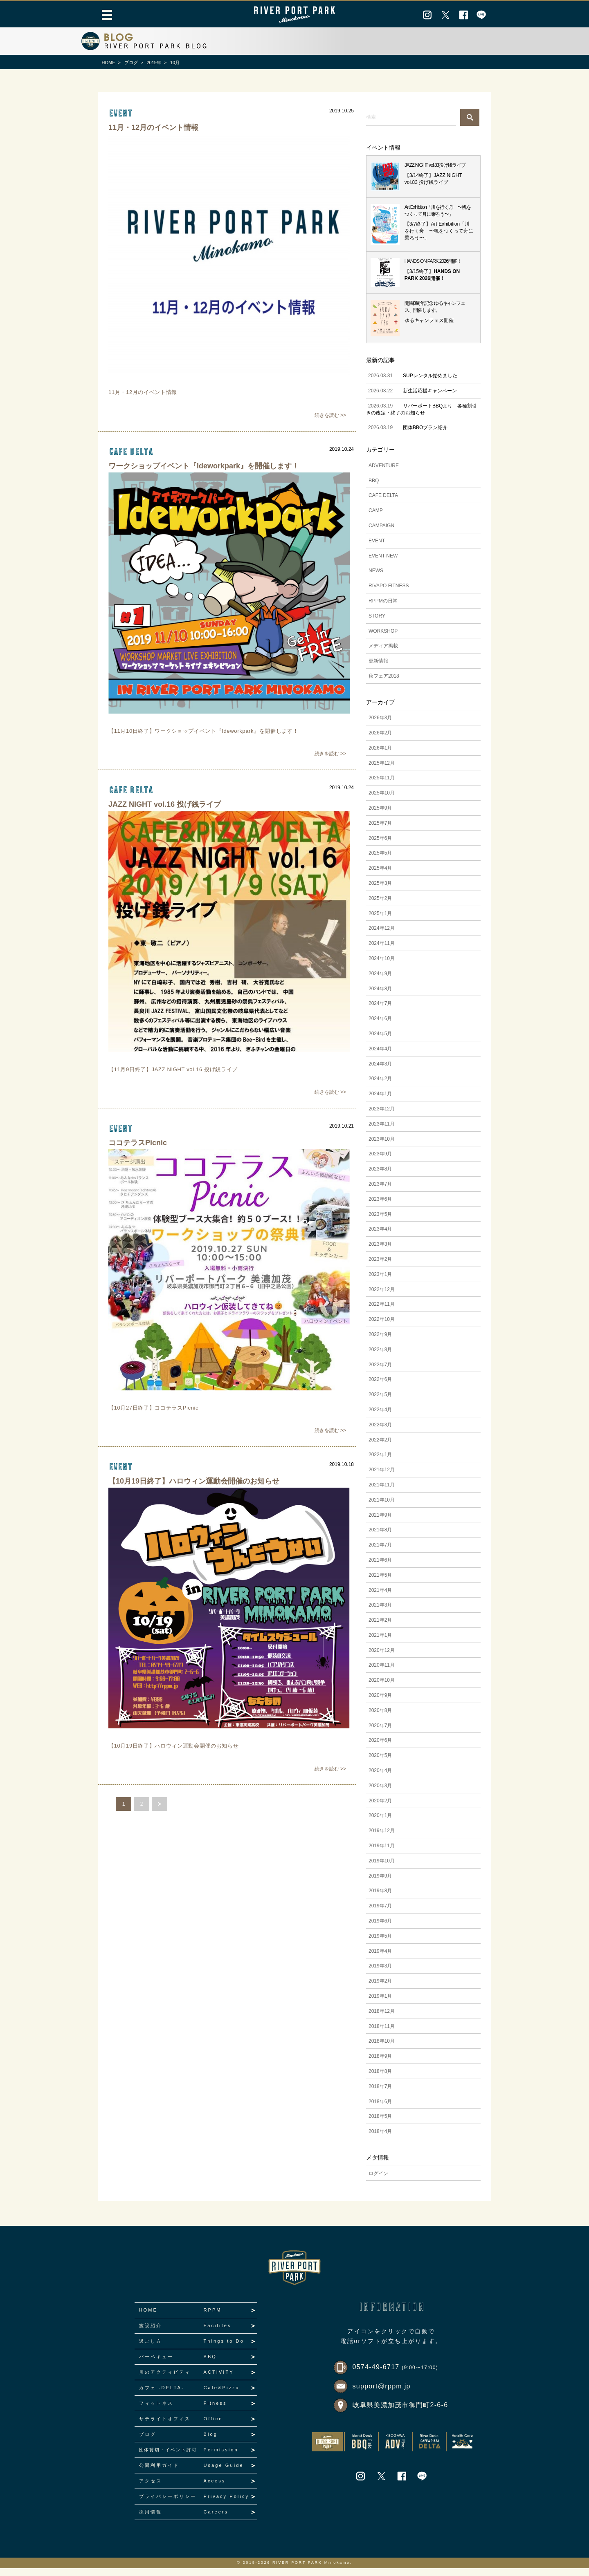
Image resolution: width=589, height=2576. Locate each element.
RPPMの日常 (383, 609)
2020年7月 (380, 1733)
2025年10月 (382, 801)
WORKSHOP (383, 639)
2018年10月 (382, 2049)
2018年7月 (380, 2094)
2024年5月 (380, 1042)
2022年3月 (380, 1432)
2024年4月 (380, 1057)
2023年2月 (380, 1267)
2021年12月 (382, 1478)
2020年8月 (380, 1718)
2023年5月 (380, 1222)
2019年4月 (380, 1959)
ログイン (378, 2181)
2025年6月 (380, 846)
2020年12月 (382, 1658)
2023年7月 (380, 1192)
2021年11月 (382, 1493)
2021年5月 (380, 1583)
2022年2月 (380, 1447)
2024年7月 (380, 1011)
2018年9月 (380, 2064)
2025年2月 (380, 906)
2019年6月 (380, 1929)
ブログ (131, 62)
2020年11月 (382, 1673)
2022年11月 (382, 1312)
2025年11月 (382, 786)
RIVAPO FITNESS (389, 594)
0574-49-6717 (395, 2375)
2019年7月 (380, 1914)
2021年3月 (380, 1613)
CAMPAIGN (381, 534)
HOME (108, 62)
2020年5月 (380, 1763)
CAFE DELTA (130, 454)
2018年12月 (382, 2019)
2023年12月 (382, 1117)
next (159, 1819)
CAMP (376, 518)
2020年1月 (380, 1823)
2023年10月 (382, 1147)
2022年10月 (382, 1327)
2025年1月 (380, 921)
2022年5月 (380, 1402)
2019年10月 (382, 1869)
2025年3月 (380, 891)
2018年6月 (380, 2109)
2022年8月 (380, 1357)
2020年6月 (380, 1748)
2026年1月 (380, 756)
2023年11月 (382, 1132)
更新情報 (378, 669)
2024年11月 (382, 951)
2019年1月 (380, 2004)
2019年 (154, 62)
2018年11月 (382, 2034)
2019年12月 (382, 1839)
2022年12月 (382, 1297)
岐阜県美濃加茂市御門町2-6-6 (400, 2413)
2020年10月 (382, 1688)
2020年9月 (380, 1703)
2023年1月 (380, 1282)
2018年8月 (380, 2079)
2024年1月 (380, 1102)
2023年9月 (380, 1162)
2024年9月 (380, 982)
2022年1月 (380, 1463)
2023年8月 (380, 1177)
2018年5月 (380, 2124)
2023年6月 (380, 1207)
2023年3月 (380, 1252)
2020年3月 (380, 1794)
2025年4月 (380, 876)
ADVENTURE (384, 473)
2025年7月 (380, 831)
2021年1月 (380, 1643)
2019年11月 (382, 1854)
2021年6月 (380, 1568)
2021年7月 (380, 1553)
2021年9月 (380, 1523)
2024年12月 (382, 936)
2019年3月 (380, 1974)
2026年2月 (380, 741)
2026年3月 (380, 726)
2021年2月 (380, 1628)
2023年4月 (380, 1237)
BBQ (374, 488)
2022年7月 (380, 1372)
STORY (377, 624)
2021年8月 (380, 1538)
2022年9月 (380, 1342)
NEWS (376, 579)
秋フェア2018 (384, 684)
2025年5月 (380, 861)
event (120, 113)
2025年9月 (380, 816)
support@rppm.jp (382, 2393)
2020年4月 (380, 1778)
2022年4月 (380, 1418)
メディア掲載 (383, 654)
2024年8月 (380, 996)
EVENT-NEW (383, 563)
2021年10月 (382, 1508)
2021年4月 (380, 1598)
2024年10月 (382, 966)
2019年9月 (380, 1884)
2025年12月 (382, 771)
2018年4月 (380, 2139)
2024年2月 (380, 1087)
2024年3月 (380, 1071)
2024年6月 (380, 1027)
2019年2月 (380, 1989)
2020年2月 (380, 1808)
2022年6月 (380, 1387)
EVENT (377, 548)
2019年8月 (380, 1899)
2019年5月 (380, 1944)
